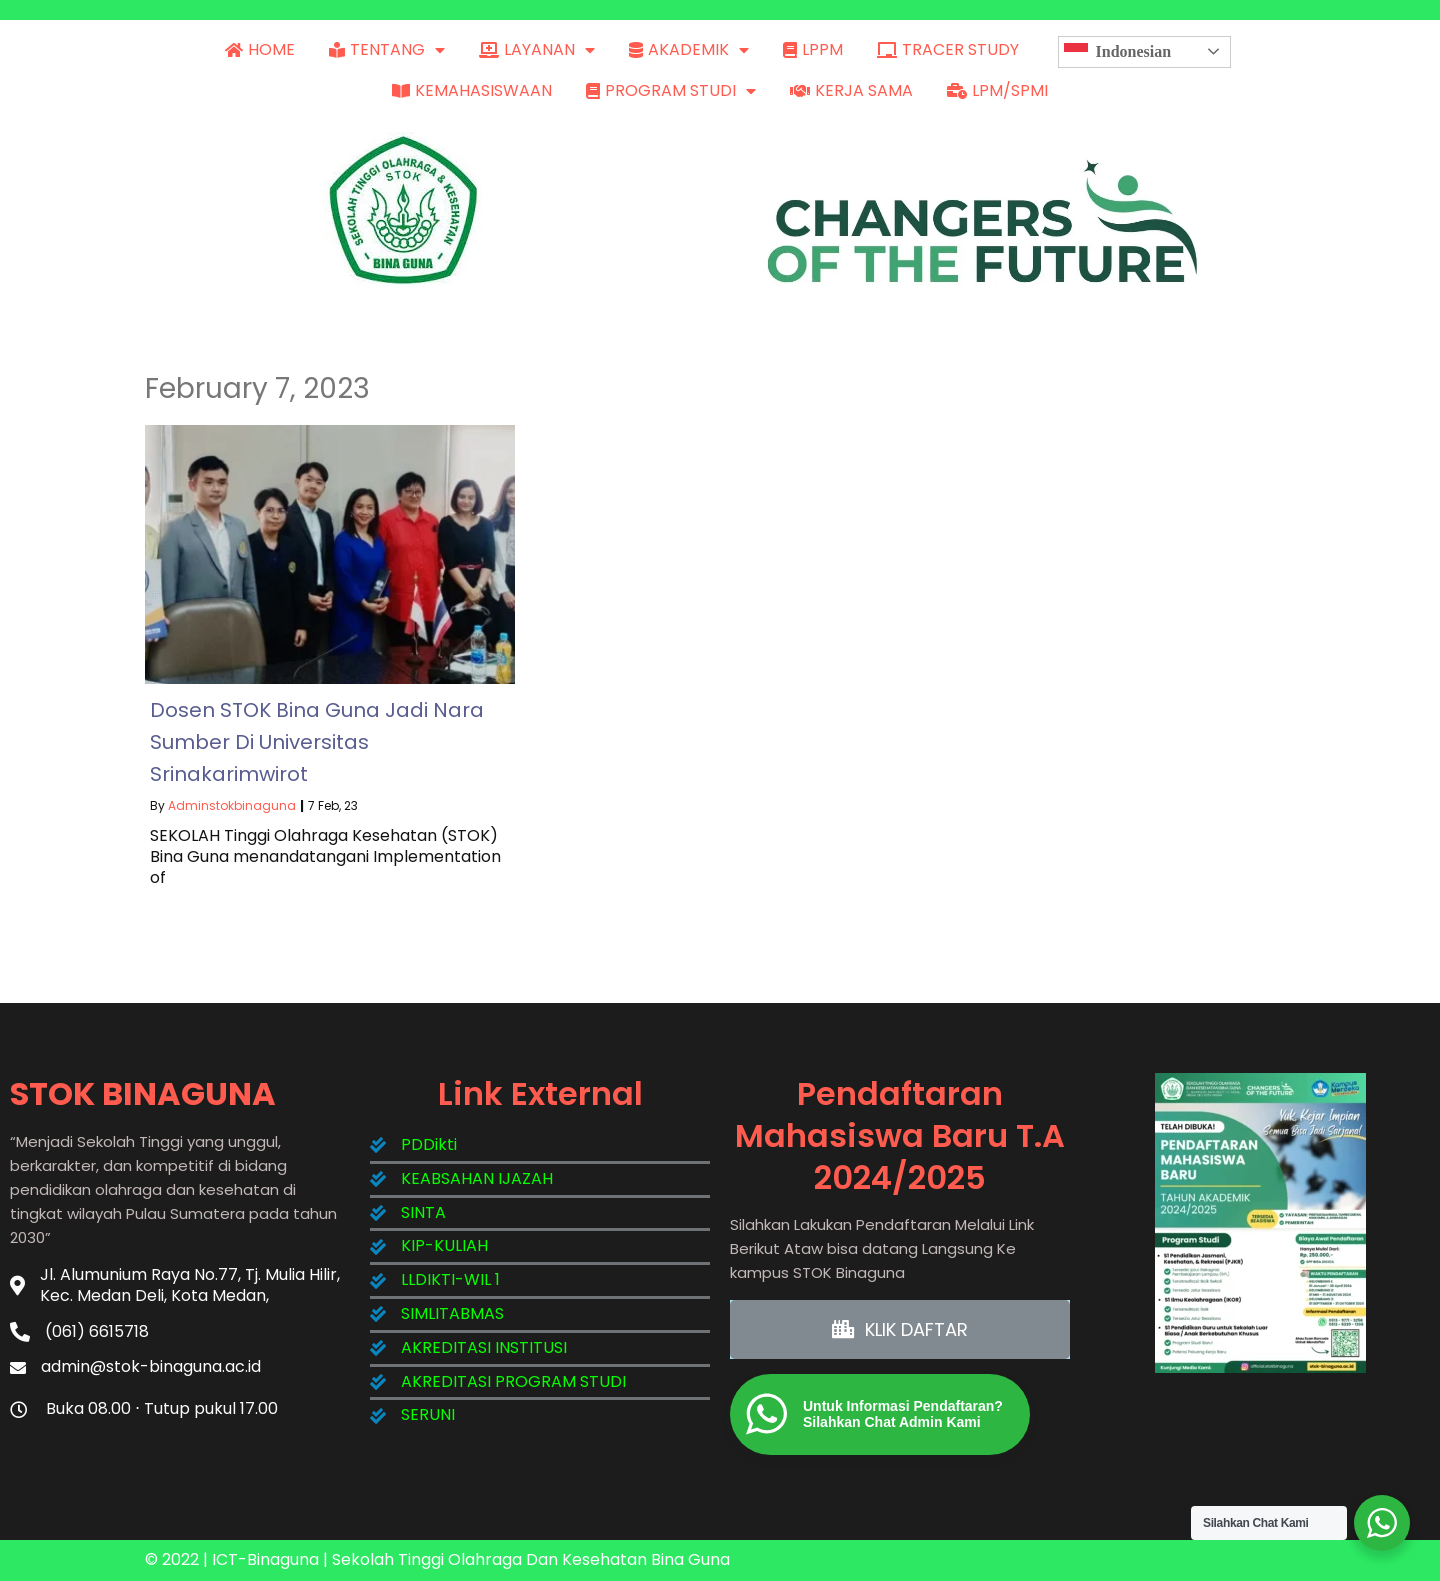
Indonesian (1118, 52)
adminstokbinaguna (232, 805)
